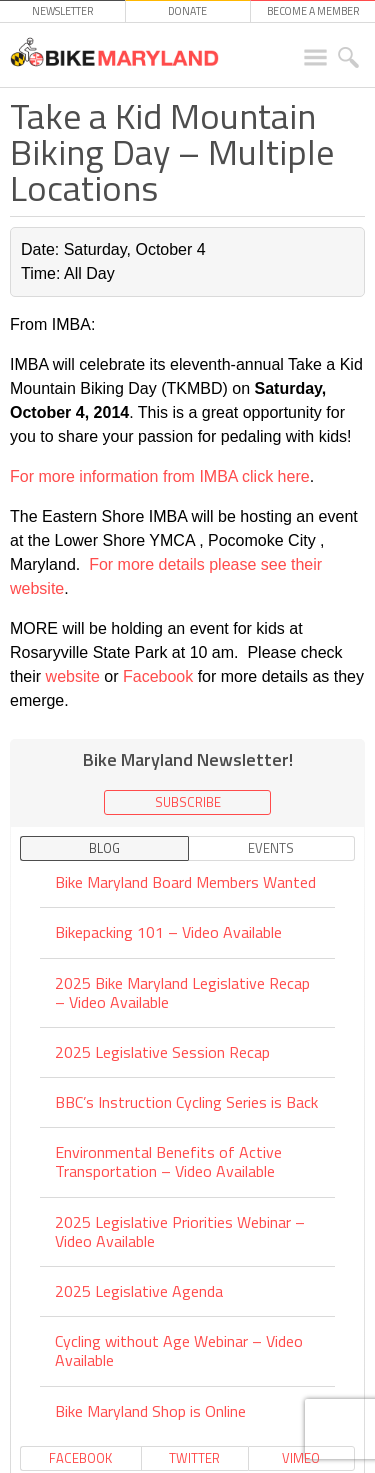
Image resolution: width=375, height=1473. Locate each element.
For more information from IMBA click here (160, 476)
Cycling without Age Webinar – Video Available (179, 1350)
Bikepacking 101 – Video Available (168, 932)
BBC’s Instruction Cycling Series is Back (186, 1102)
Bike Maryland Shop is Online (150, 1411)
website (75, 676)
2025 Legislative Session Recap (162, 1052)
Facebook (160, 676)
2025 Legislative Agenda (139, 1291)
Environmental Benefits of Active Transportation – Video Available (168, 1161)
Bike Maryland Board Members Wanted (185, 883)
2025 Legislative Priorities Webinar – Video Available (180, 1231)
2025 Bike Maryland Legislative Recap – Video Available (182, 992)
